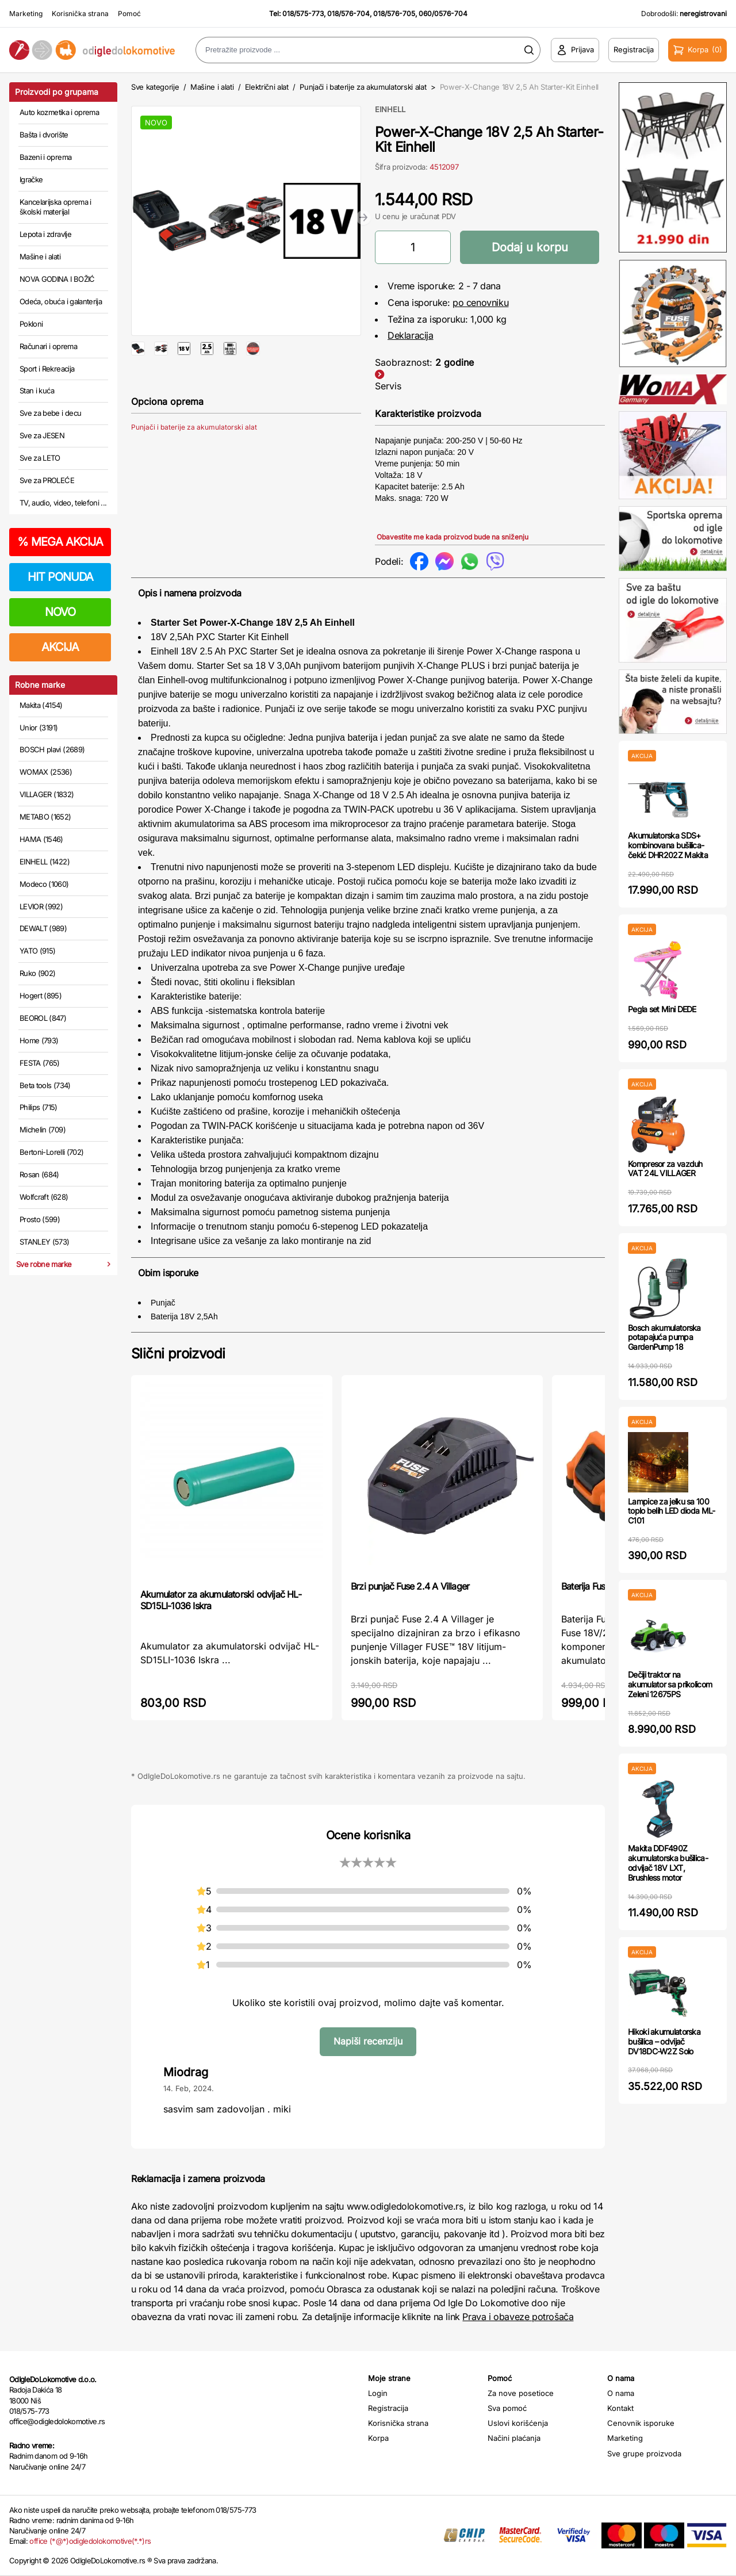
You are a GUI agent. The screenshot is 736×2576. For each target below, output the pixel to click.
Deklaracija (411, 335)
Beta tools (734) (45, 1085)
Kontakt (620, 2408)
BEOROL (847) (43, 1018)
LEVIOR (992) (41, 906)
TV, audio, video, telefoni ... (63, 502)
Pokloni (31, 323)
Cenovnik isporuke (640, 2423)
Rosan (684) (39, 1174)
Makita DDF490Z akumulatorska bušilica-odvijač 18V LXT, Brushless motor (668, 1862)
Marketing (26, 13)
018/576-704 (348, 13)
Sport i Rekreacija (47, 368)
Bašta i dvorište (44, 134)
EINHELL (390, 109)
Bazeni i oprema (45, 157)
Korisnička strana (80, 13)
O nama (620, 2393)
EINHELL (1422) (45, 861)
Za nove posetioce (521, 2393)
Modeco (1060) (44, 884)
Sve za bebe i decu (50, 413)
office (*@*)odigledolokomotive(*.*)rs (90, 2541)
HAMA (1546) (41, 839)
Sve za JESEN (42, 435)
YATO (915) (38, 950)
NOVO (60, 612)
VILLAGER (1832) (47, 794)
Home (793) (39, 1040)
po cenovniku (480, 302)
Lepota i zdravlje (45, 234)
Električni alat (267, 86)
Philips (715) (38, 1107)
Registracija (388, 2408)
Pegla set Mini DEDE (662, 1009)
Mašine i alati (40, 256)
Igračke (31, 179)
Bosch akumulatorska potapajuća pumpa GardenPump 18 (664, 1337)
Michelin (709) (43, 1129)
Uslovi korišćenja (518, 2423)
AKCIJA (60, 647)
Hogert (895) (41, 995)
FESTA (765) (40, 1062)
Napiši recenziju (368, 2041)
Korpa (378, 2438)
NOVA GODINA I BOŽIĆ (57, 279)
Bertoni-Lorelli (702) (51, 1152)
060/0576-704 (443, 13)
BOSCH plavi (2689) (52, 749)
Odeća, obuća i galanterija (61, 301)
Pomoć (129, 13)
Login (378, 2393)
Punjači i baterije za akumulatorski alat (363, 86)
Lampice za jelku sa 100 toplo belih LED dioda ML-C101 (671, 1511)
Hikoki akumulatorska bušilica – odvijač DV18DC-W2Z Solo (664, 2041)
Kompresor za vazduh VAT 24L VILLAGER (665, 1168)
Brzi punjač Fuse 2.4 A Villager (410, 1586)
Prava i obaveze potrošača (517, 2316)
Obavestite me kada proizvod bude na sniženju (452, 537)
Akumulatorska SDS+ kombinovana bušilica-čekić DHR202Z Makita (668, 845)
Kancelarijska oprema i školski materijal (55, 207)
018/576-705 (394, 13)
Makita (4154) (41, 705)
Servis (388, 386)
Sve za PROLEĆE (47, 480)
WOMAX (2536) (46, 771)
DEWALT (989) (43, 928)
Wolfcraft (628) (44, 1196)
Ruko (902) (38, 973)
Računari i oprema (48, 346)
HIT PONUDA (60, 577)
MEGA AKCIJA (60, 542)
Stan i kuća (37, 390)
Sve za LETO (40, 457)
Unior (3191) (38, 727)
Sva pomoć (507, 2408)
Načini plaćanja (514, 2438)
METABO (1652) (45, 816)
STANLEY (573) (45, 1241)
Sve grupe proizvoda (644, 2453)
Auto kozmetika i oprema (59, 112)
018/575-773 (303, 13)
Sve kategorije (155, 86)
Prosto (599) (40, 1219)
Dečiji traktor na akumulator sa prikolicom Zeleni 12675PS (670, 1684)
